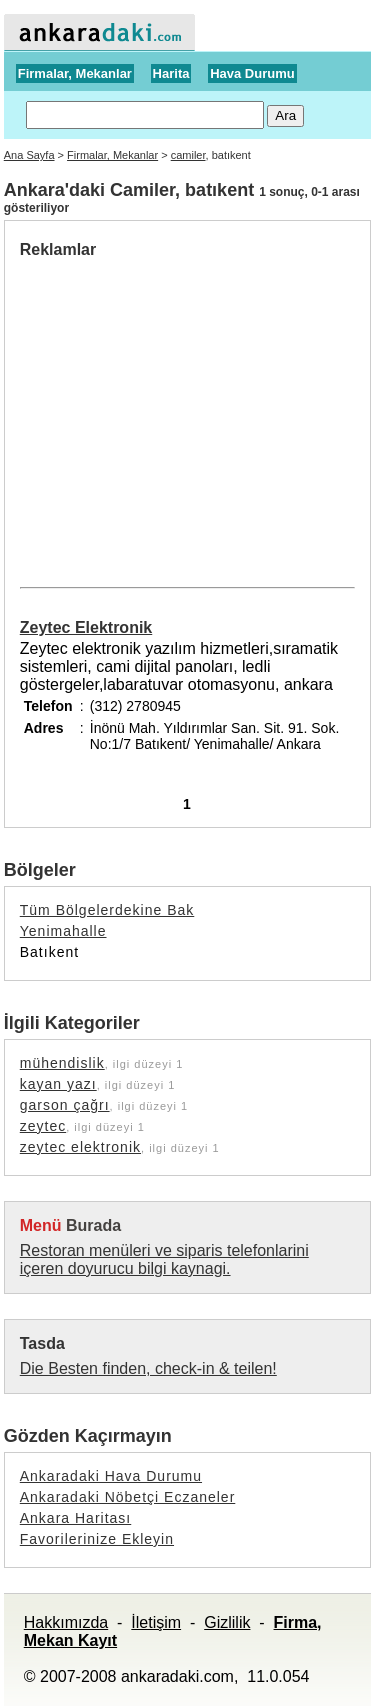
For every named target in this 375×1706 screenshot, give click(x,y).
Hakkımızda (66, 1622)
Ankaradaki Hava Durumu (111, 1476)
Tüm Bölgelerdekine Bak (107, 910)
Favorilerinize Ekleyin (97, 1539)
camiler (188, 155)
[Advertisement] (188, 409)
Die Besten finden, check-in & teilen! (148, 1368)
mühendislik (62, 1063)
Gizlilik (227, 1622)
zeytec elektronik (80, 1147)
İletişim (156, 1622)
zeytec (43, 1126)
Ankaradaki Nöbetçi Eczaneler (128, 1497)
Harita (171, 73)
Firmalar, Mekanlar (75, 73)
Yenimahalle (63, 931)
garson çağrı (65, 1105)
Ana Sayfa (29, 155)
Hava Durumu (252, 73)
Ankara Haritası (75, 1518)
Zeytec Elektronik (86, 627)
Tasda (42, 1343)
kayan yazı (58, 1084)
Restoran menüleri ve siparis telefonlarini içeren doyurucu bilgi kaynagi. (164, 1259)
